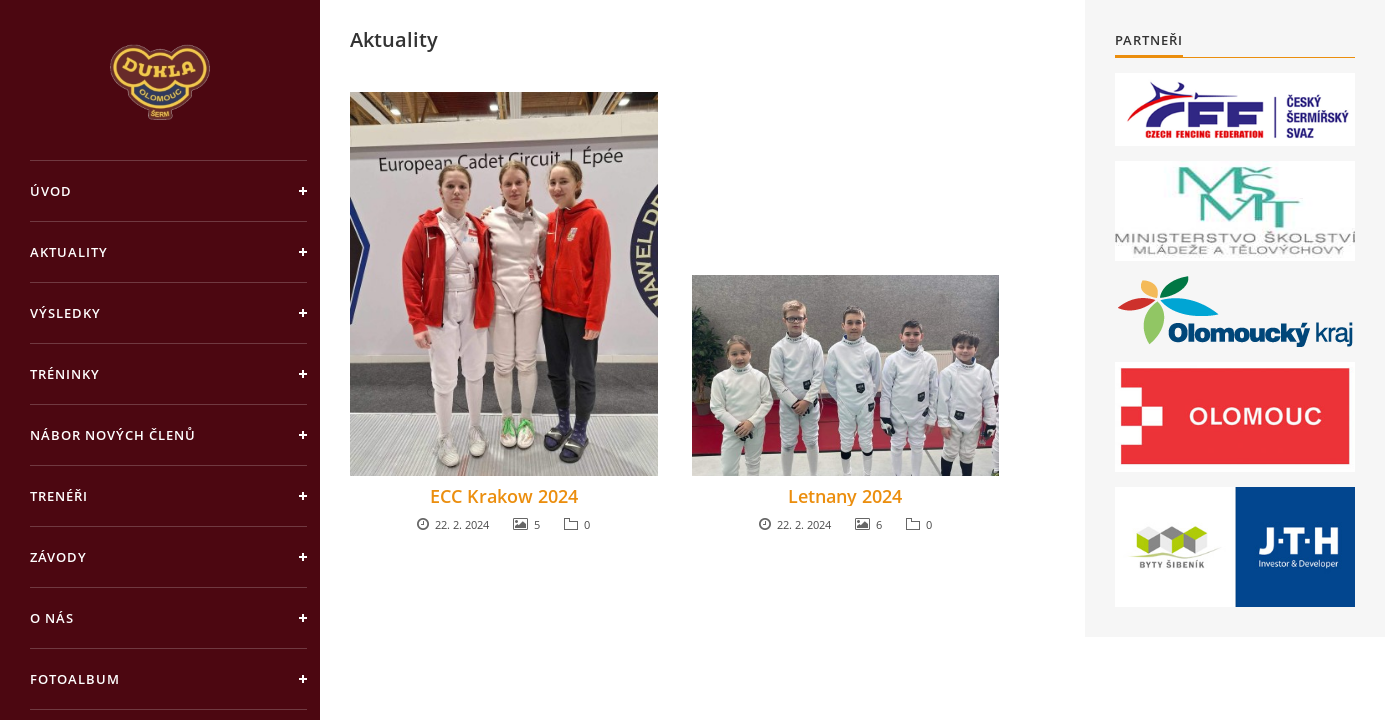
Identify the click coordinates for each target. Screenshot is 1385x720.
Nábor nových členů (113, 435)
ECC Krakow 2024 (504, 496)
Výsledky (65, 313)
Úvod (51, 191)
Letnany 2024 (845, 496)
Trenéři (59, 496)
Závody (58, 557)
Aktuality (69, 252)
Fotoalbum (75, 679)
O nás (52, 618)
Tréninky (65, 374)
